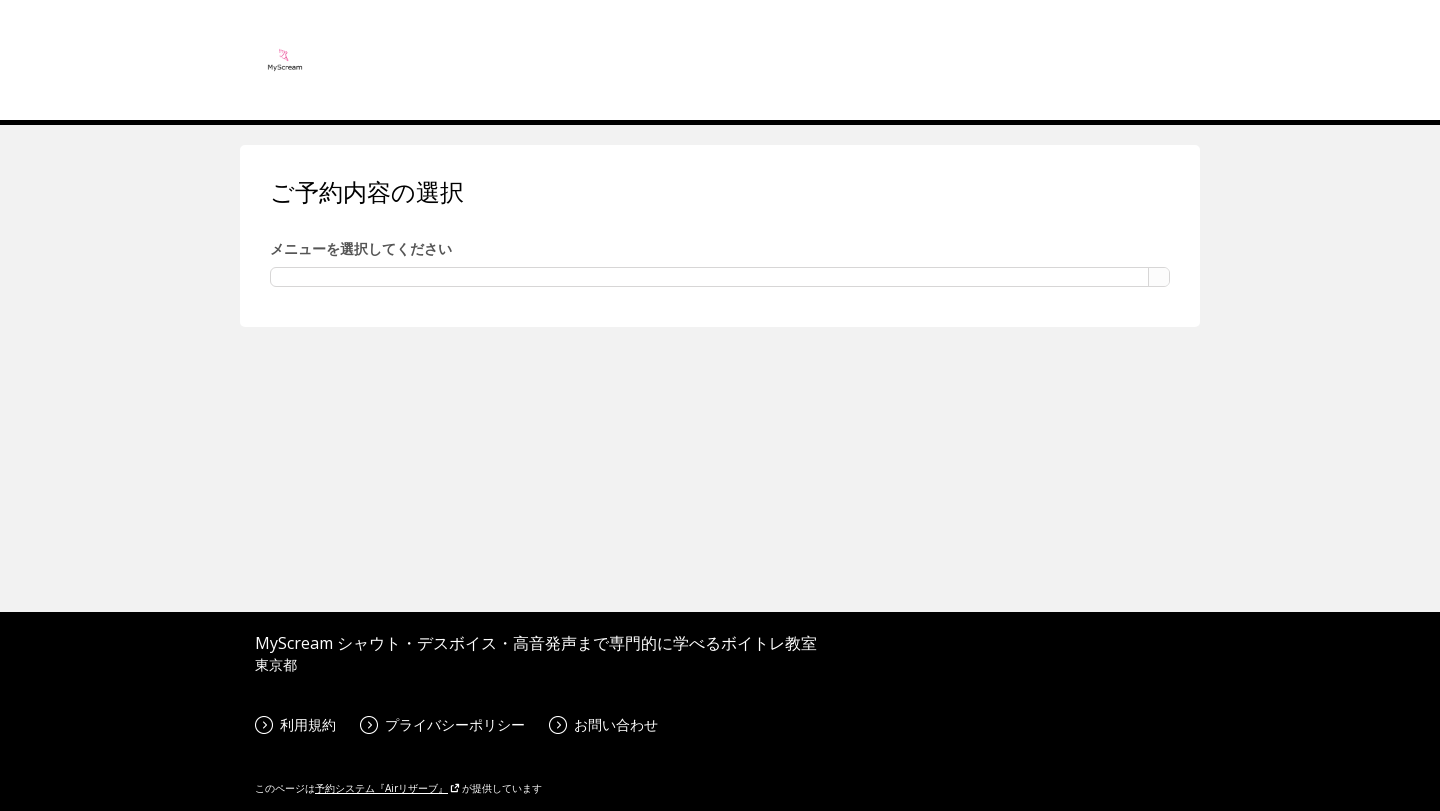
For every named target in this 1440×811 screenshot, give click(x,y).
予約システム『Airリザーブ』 (387, 788)
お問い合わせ (603, 724)
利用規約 (295, 724)
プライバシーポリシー (442, 724)
